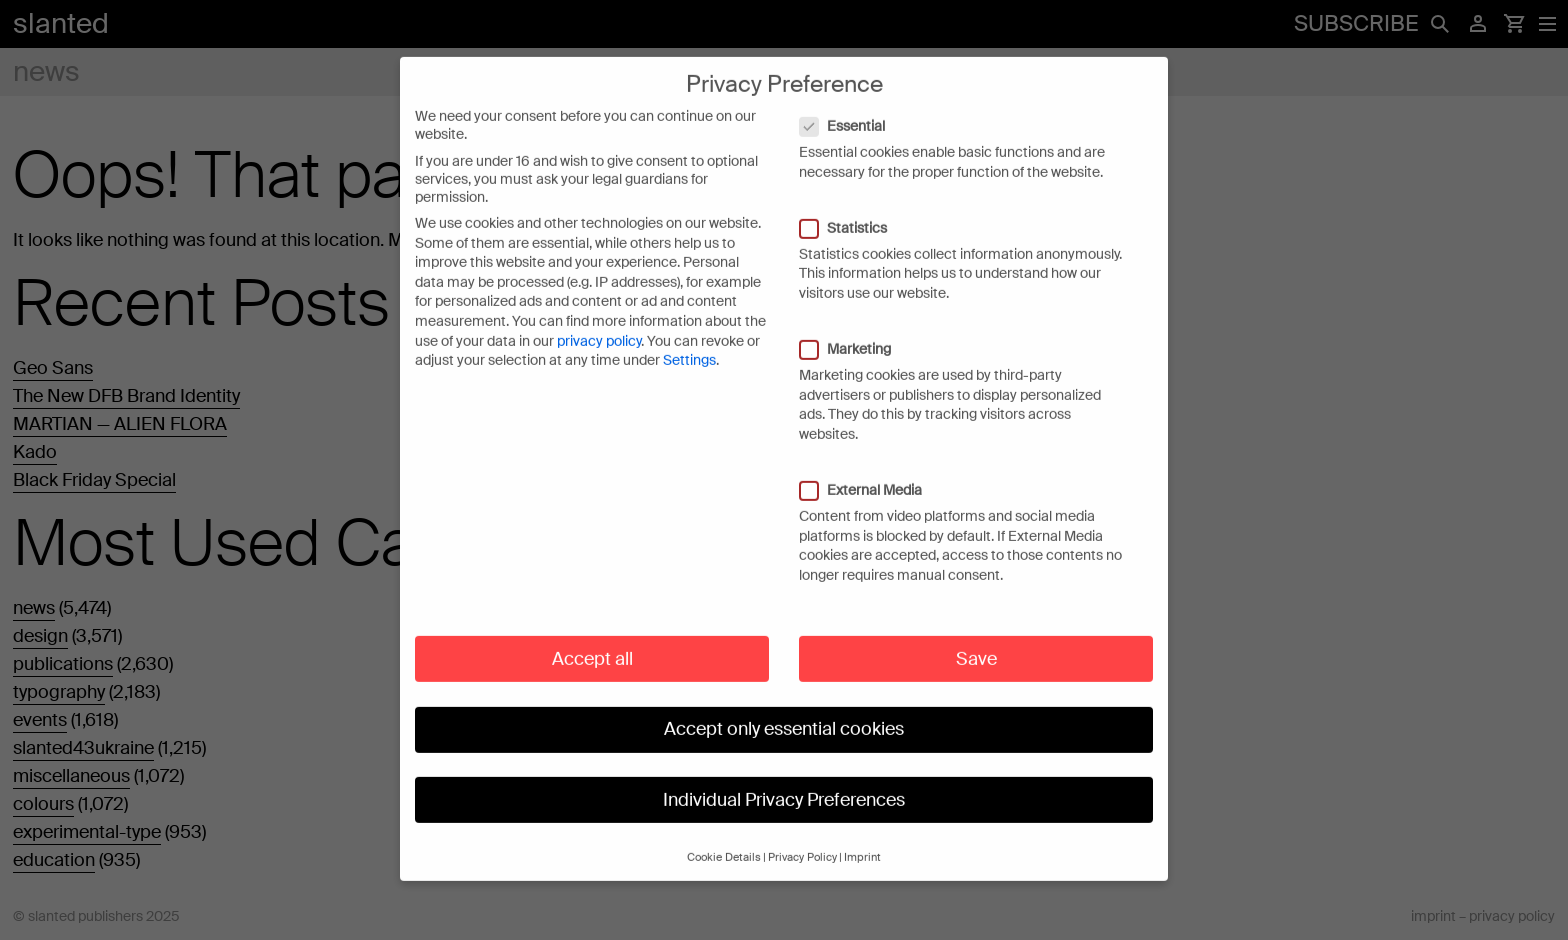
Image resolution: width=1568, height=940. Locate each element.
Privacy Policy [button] (802, 838)
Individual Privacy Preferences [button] (784, 780)
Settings (689, 341)
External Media (871, 471)
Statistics (853, 209)
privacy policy (599, 322)
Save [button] (976, 639)
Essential (852, 107)
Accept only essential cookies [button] (784, 710)
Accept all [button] (592, 639)
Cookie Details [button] (724, 838)
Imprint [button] (862, 838)
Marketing (855, 330)
